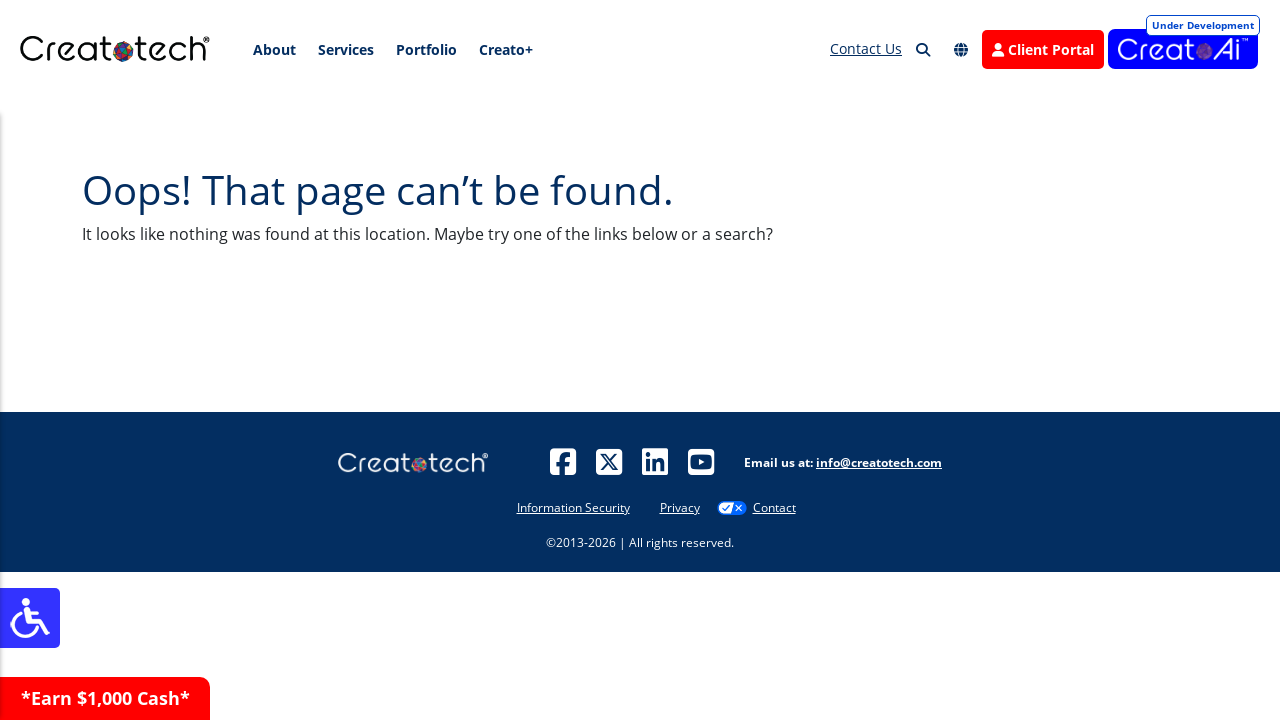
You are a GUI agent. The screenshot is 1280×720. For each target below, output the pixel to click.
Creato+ (506, 49)
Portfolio (426, 49)
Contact (774, 507)
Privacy (680, 507)
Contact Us (866, 48)
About (274, 49)
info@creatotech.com (879, 462)
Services (346, 49)
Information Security (573, 507)
